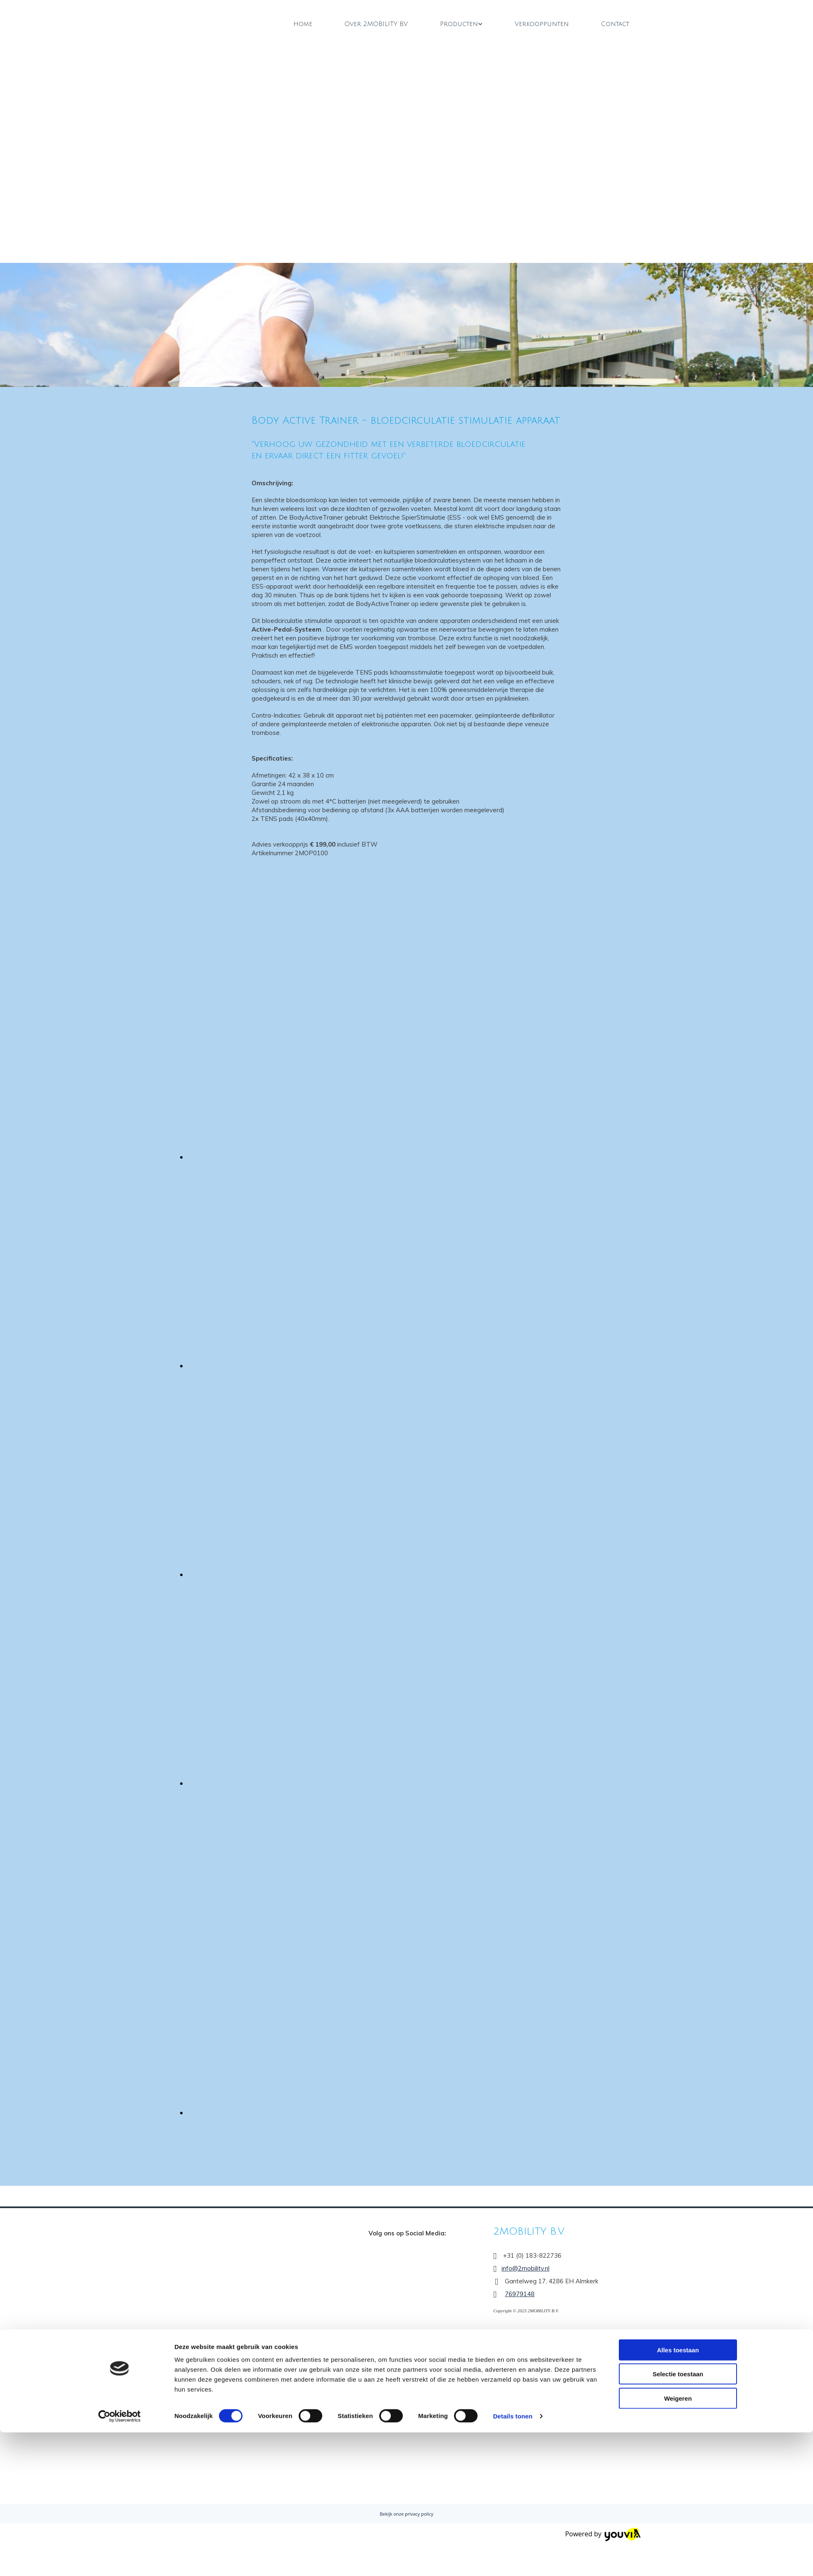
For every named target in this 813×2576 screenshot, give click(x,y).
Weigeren (678, 1422)
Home (302, 24)
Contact (615, 24)
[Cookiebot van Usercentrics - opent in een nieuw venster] (119, 1440)
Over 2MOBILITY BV (376, 24)
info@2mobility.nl (525, 2268)
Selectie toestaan (678, 1398)
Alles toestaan (678, 1373)
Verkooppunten (542, 24)
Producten (459, 24)
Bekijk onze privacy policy (406, 2514)
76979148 (520, 2294)
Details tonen (512, 1439)
